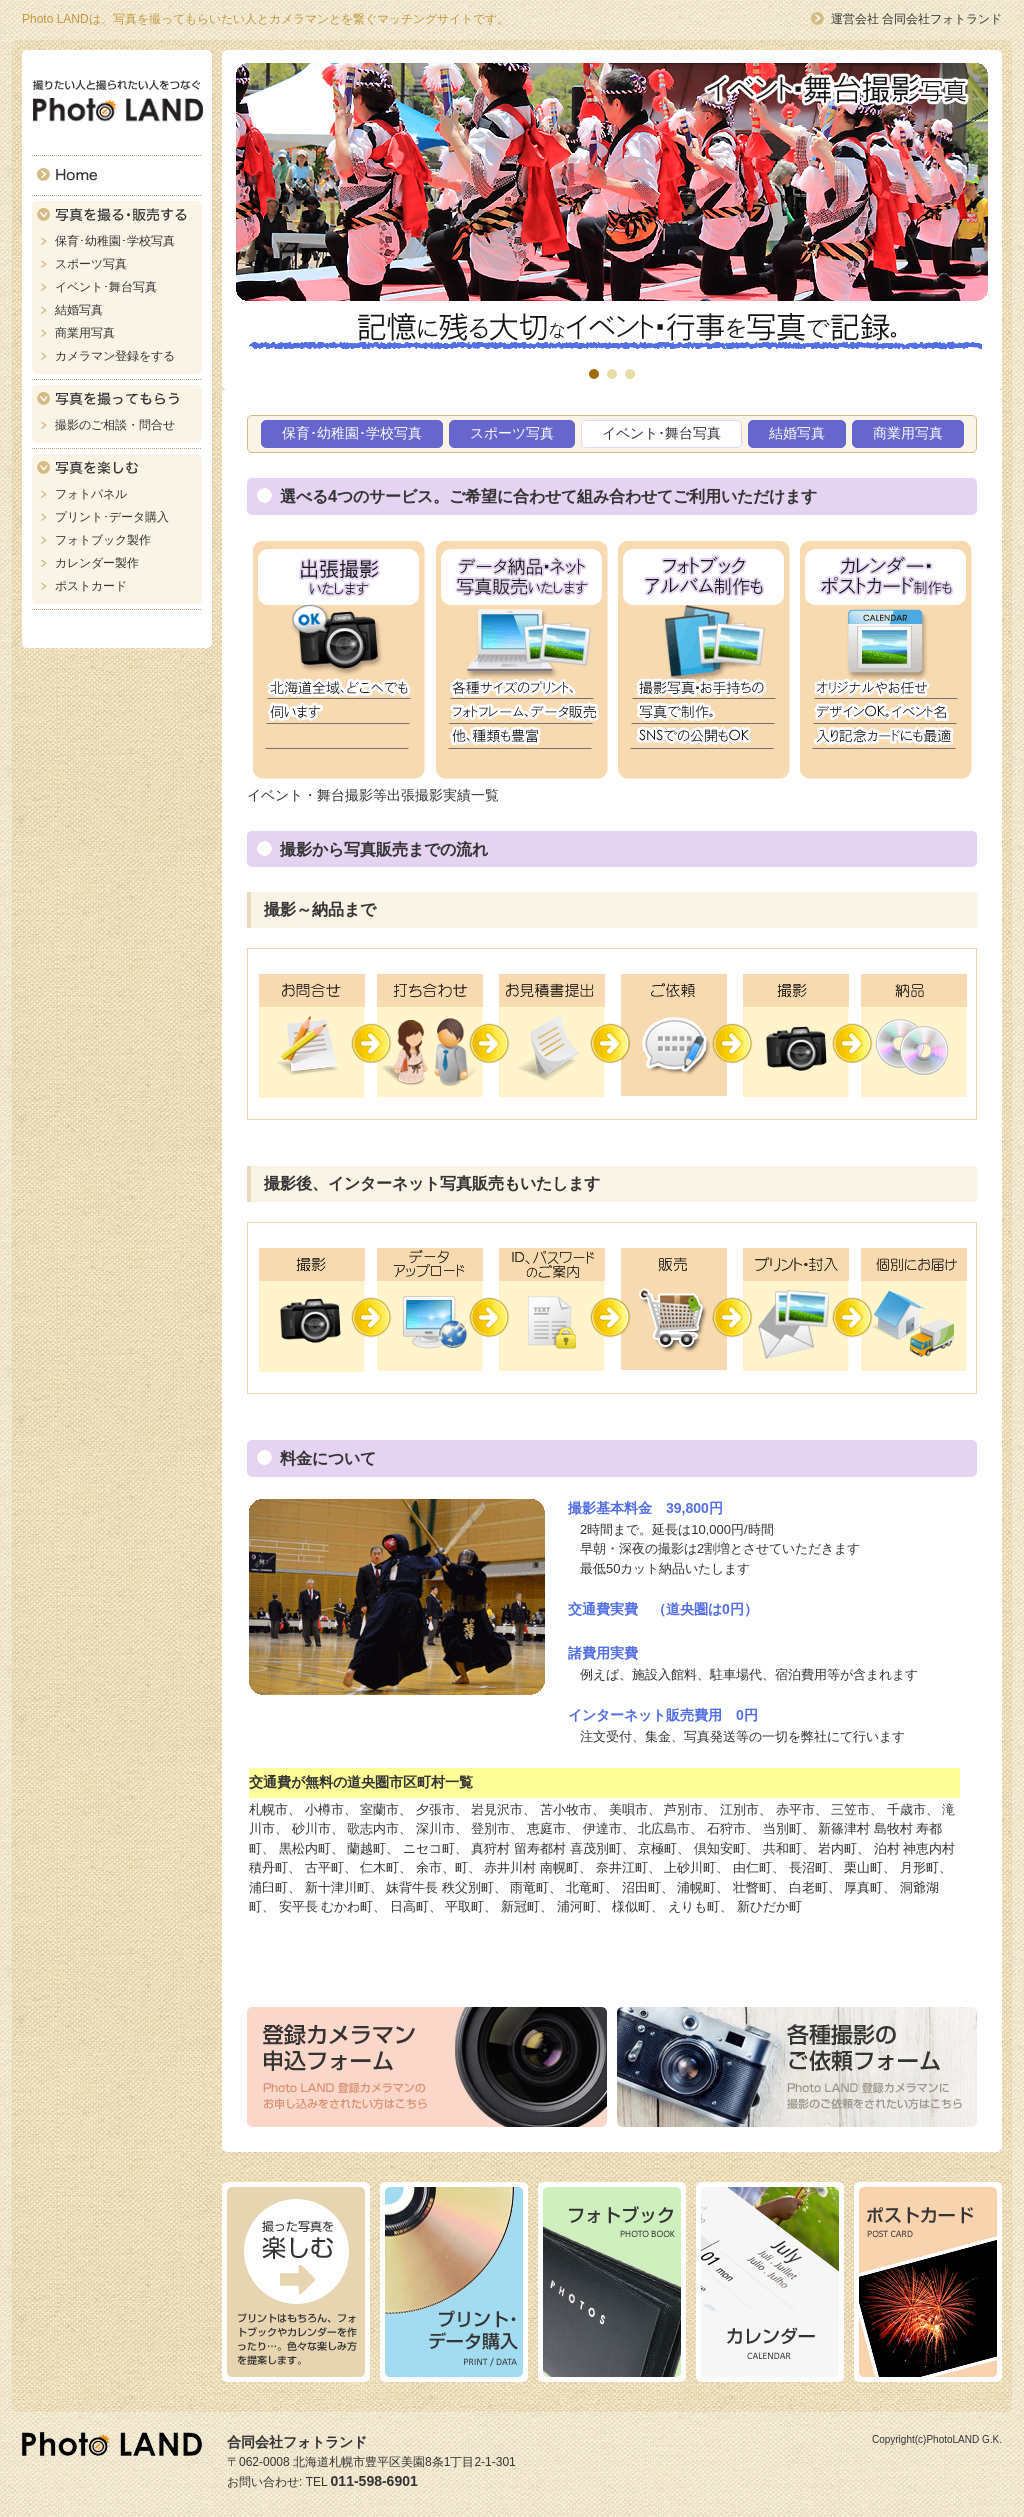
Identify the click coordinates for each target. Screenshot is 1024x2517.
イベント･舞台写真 (106, 287)
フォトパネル (91, 494)
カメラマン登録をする (115, 356)
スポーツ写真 (91, 264)
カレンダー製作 (97, 563)
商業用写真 (85, 333)
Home (117, 176)
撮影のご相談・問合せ (115, 425)
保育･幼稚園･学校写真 (115, 241)
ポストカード (91, 586)
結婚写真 (79, 310)
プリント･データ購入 (112, 517)
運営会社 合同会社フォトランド (916, 19)
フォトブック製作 (103, 540)
